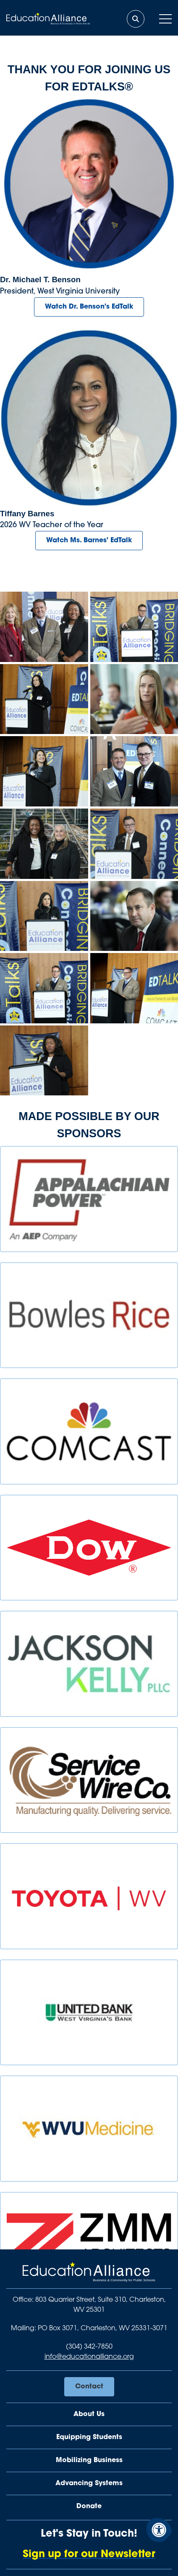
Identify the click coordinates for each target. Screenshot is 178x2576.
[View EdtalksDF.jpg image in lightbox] (134, 916)
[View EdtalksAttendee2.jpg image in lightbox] (134, 699)
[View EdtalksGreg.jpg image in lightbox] (134, 844)
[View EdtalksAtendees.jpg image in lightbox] (44, 844)
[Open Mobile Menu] (165, 19)
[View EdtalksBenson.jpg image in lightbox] (134, 988)
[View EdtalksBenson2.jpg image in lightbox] (134, 627)
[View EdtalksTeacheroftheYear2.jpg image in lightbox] (44, 699)
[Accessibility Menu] (159, 2530)
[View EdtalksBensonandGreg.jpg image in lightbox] (134, 771)
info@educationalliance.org (89, 2357)
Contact (89, 2386)
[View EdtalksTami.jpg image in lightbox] (44, 1060)
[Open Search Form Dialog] (135, 19)
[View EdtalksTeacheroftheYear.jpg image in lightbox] (44, 916)
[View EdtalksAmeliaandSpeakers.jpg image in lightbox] (44, 627)
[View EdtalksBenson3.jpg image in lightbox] (44, 988)
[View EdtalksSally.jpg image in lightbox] (44, 771)
